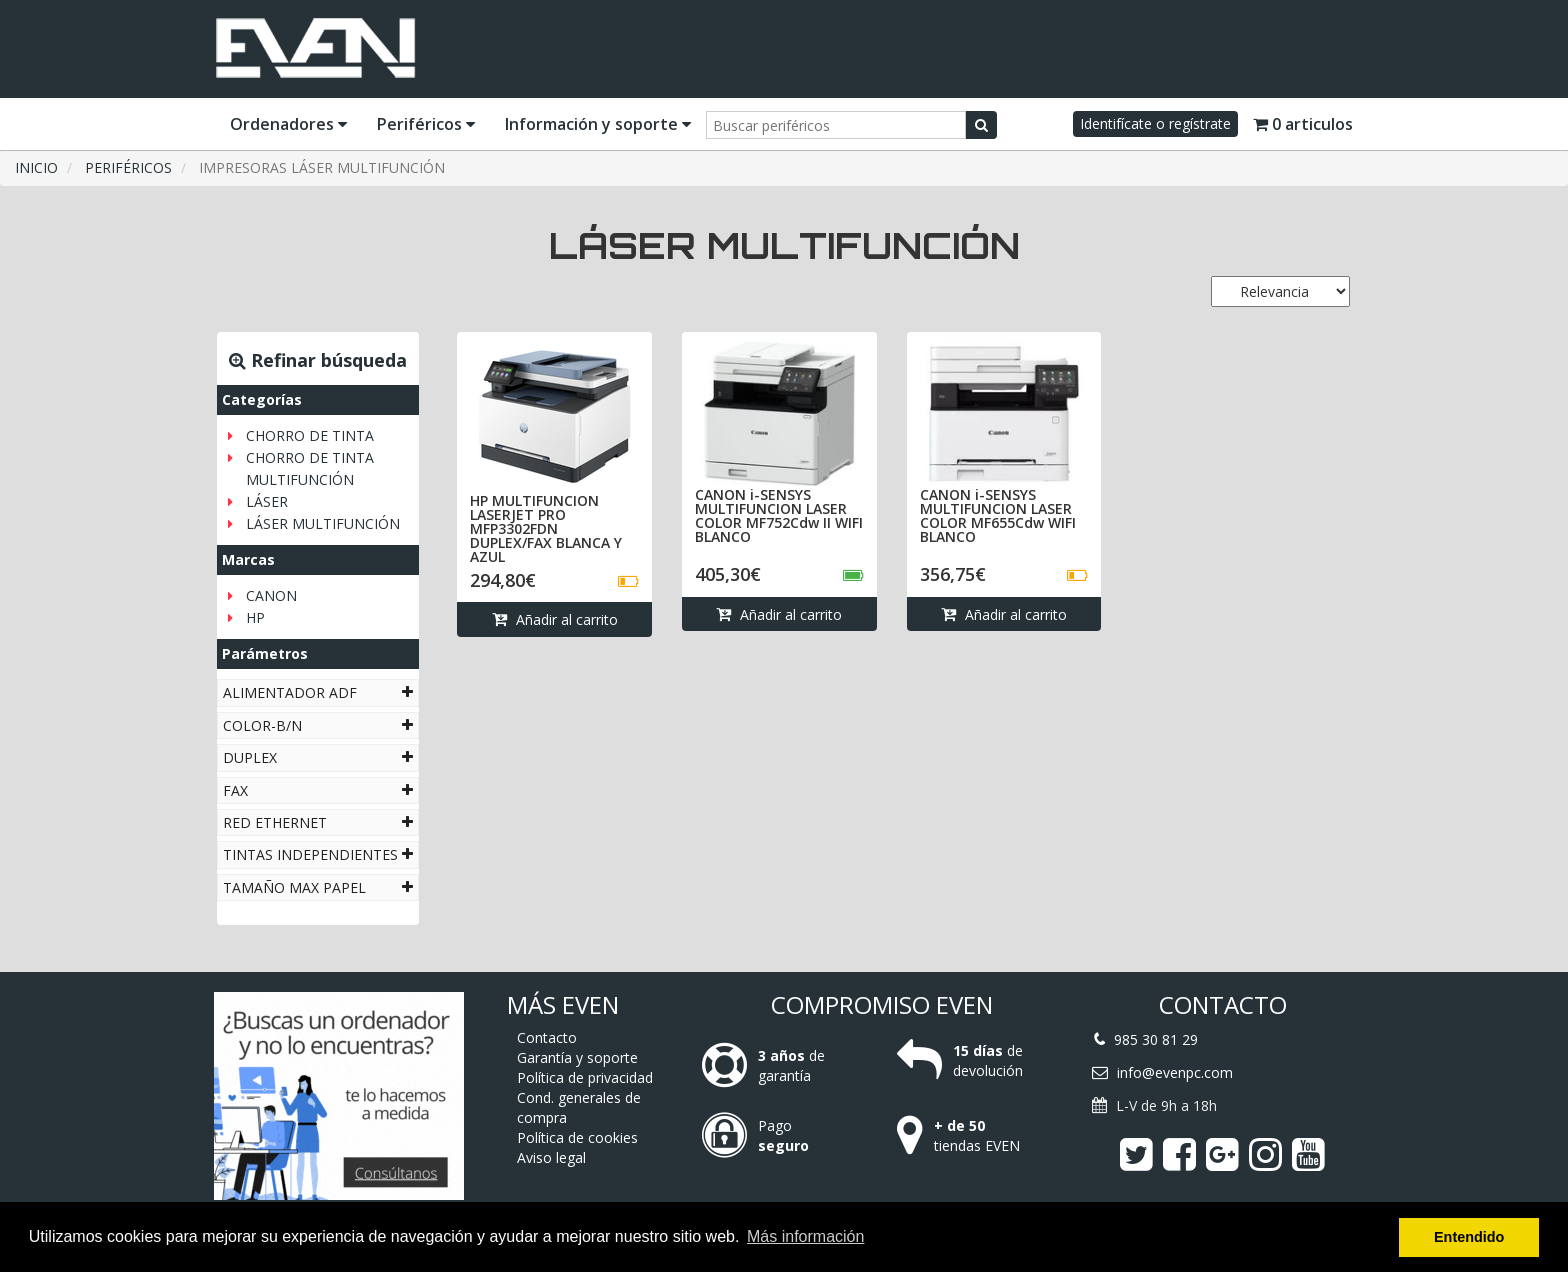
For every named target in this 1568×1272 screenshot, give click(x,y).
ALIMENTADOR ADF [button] (318, 692)
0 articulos (1303, 124)
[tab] (318, 692)
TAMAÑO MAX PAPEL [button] (318, 887)
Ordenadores (288, 124)
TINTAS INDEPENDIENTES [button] (318, 854)
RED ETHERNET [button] (318, 822)
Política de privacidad (585, 1077)
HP (255, 617)
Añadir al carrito (555, 619)
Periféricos (426, 124)
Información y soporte (598, 124)
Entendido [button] (1469, 1237)
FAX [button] (318, 790)
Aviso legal (551, 1157)
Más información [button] (805, 1236)
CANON (271, 595)
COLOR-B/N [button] (318, 725)
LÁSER (267, 501)
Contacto (547, 1037)
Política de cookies (577, 1137)
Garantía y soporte (577, 1057)
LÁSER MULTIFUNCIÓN (323, 523)
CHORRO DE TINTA (310, 435)
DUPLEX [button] (318, 757)
